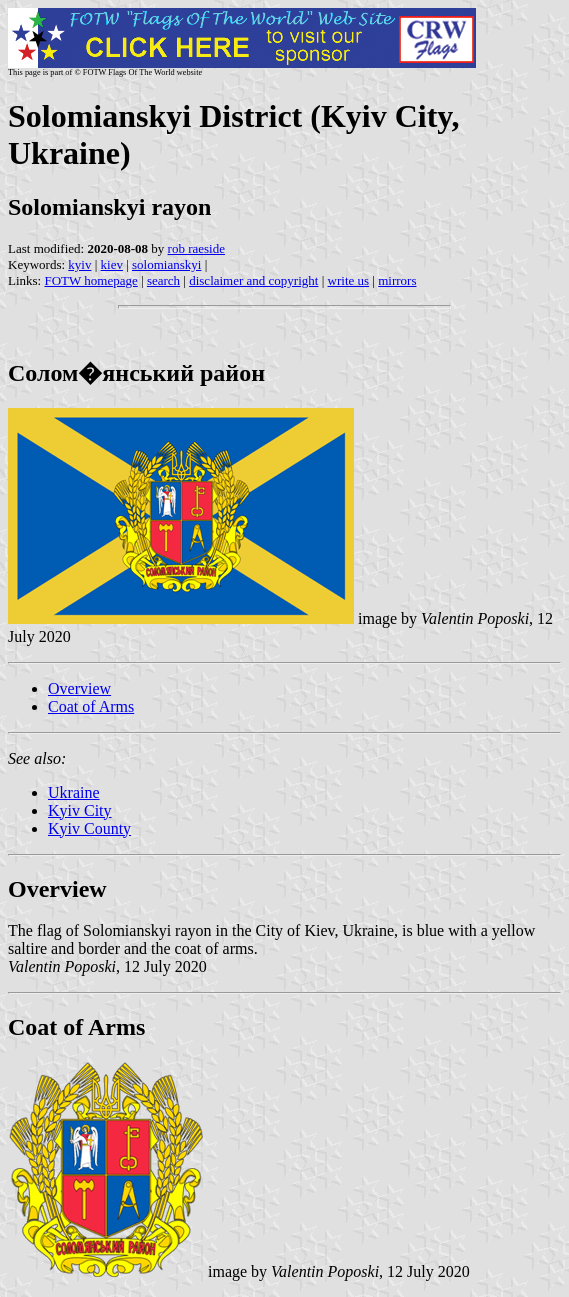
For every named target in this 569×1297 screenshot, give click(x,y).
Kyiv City (80, 810)
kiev (112, 264)
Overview (79, 688)
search (163, 280)
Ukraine (74, 792)
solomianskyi (166, 264)
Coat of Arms (91, 706)
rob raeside (196, 248)
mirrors (397, 280)
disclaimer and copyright (253, 280)
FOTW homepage (90, 280)
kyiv (79, 264)
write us (349, 280)
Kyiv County (89, 828)
